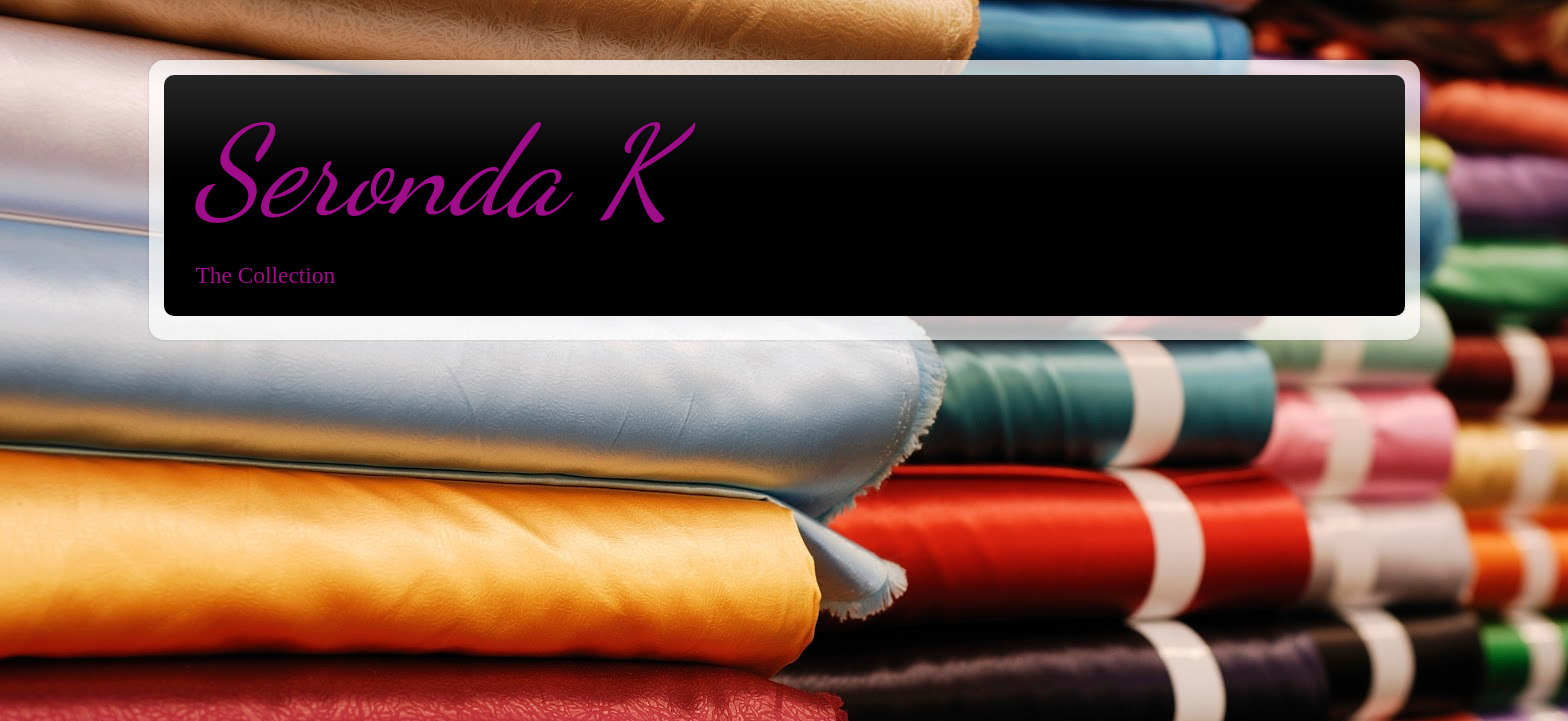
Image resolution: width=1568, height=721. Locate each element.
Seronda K (433, 172)
